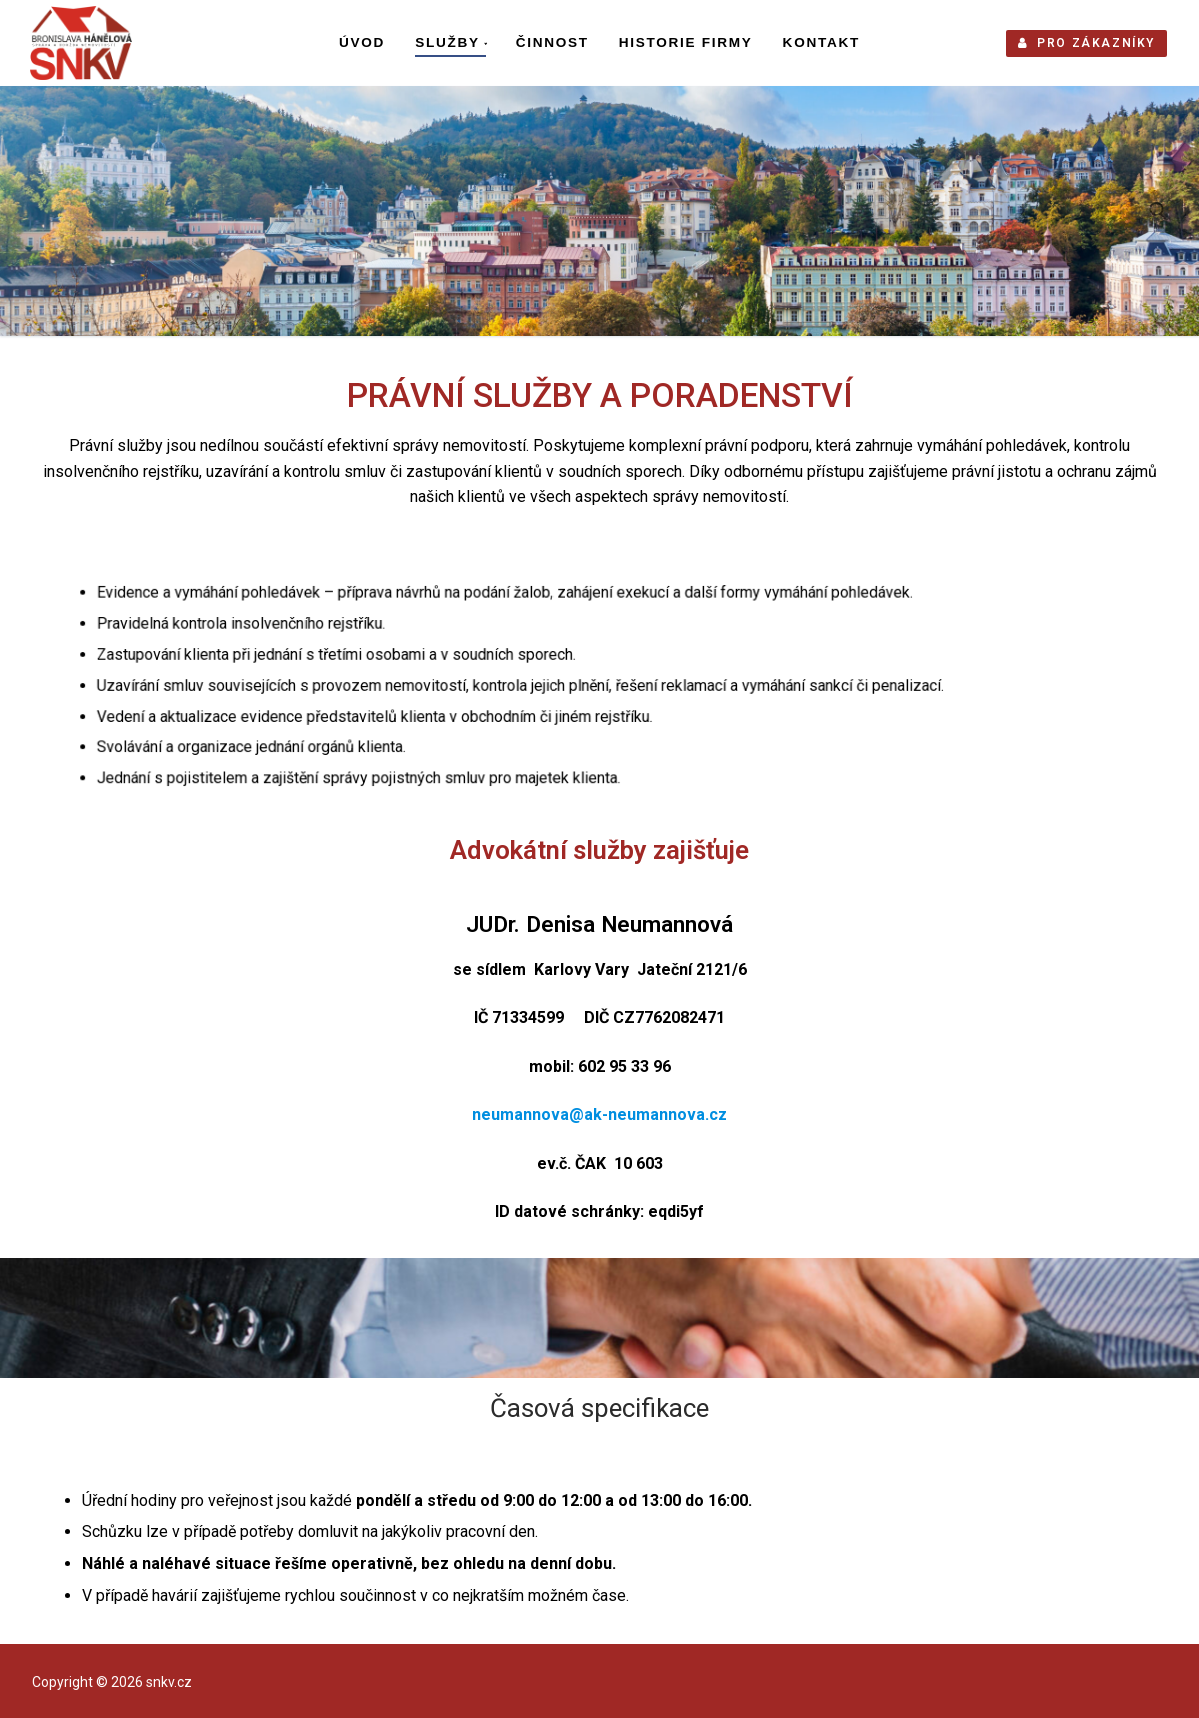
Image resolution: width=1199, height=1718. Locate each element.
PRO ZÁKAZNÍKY (1086, 43)
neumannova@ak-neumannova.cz (599, 1114)
